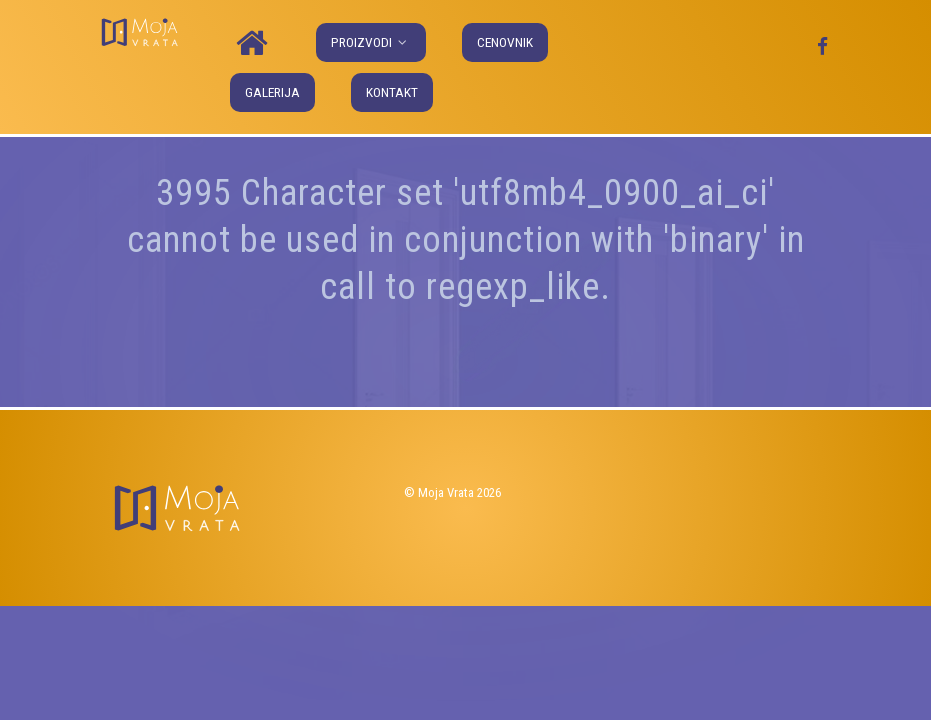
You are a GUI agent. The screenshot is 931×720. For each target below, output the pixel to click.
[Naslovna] (255, 44)
